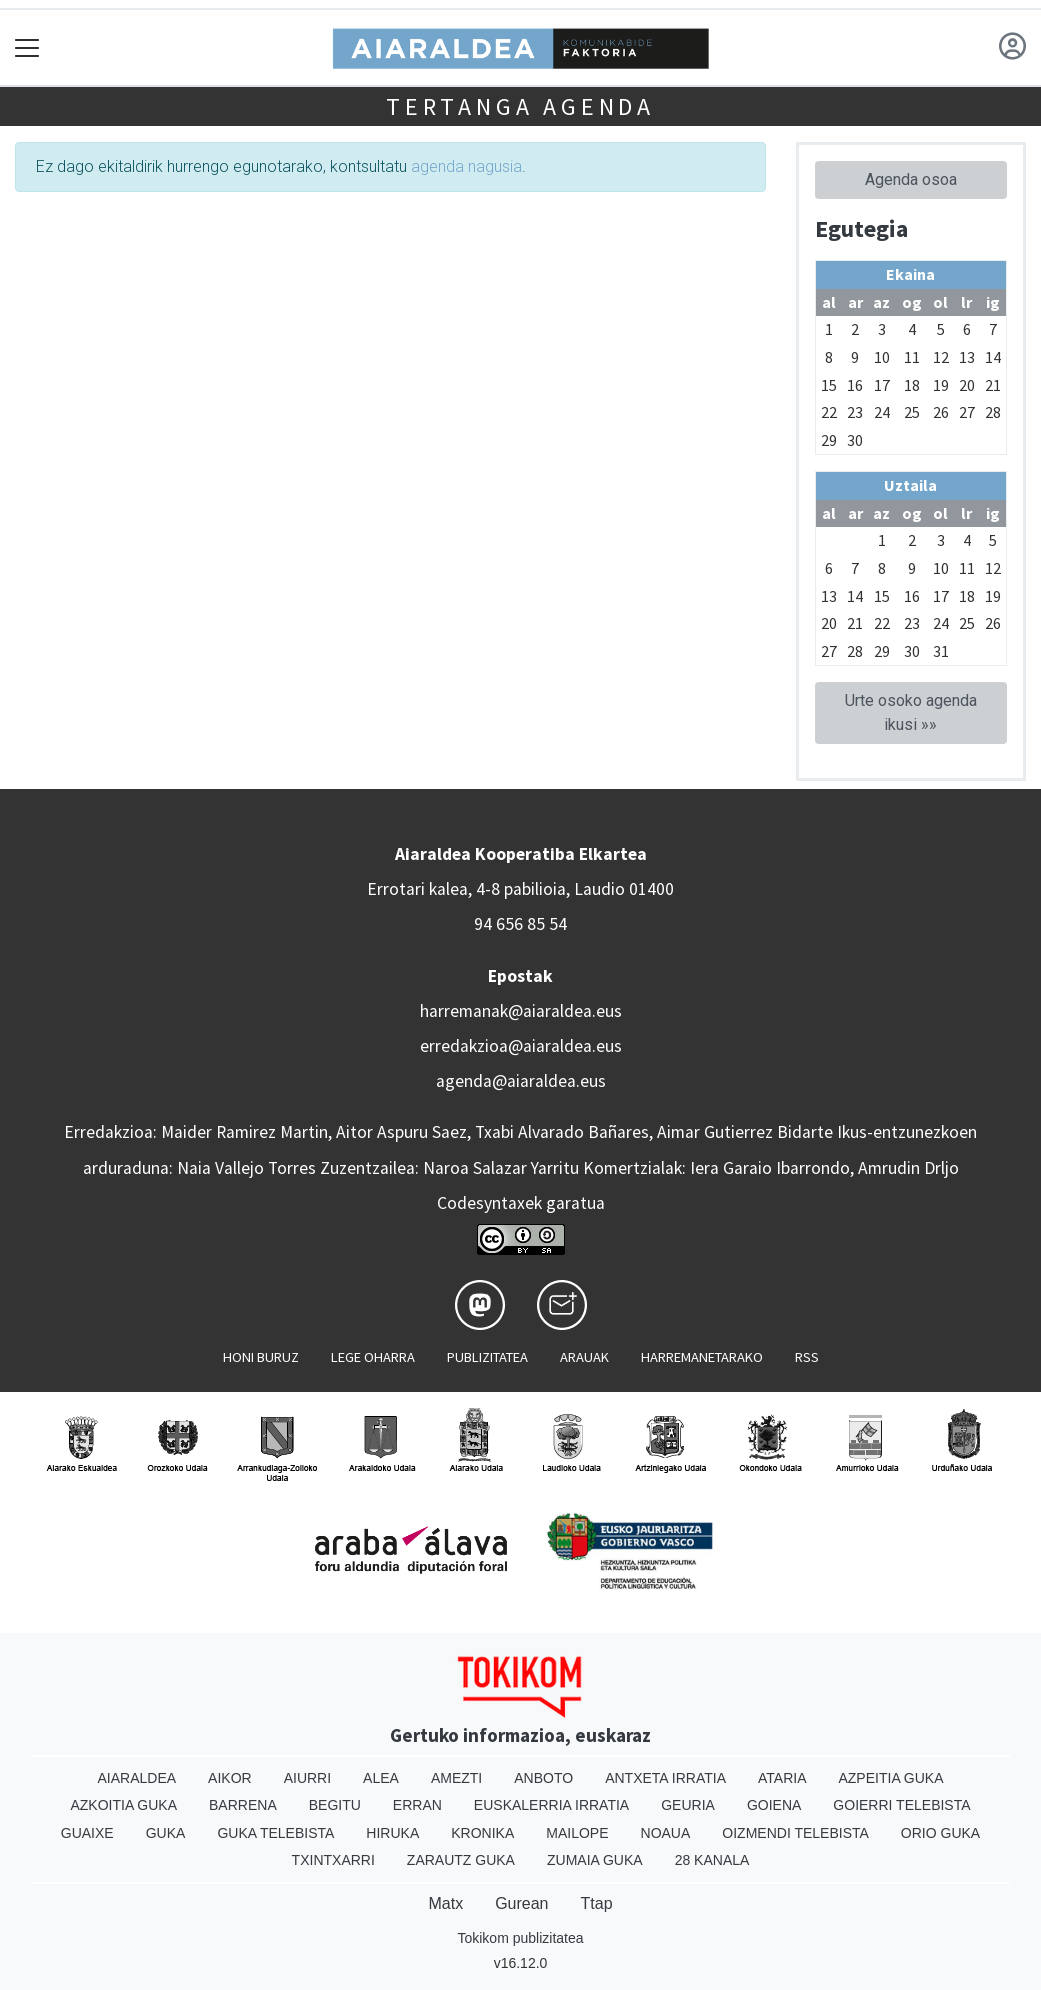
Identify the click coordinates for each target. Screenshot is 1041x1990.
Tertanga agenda (520, 106)
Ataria (782, 1778)
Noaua (666, 1833)
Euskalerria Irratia (551, 1805)
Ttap (597, 1903)
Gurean (521, 1903)
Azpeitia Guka (890, 1778)
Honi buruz (261, 1357)
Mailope (577, 1833)
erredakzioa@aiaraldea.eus (521, 1046)
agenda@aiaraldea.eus (521, 1081)
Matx (445, 1903)
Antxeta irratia (665, 1778)
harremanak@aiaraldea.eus (521, 1011)
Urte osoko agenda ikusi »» (911, 712)
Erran (417, 1805)
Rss (807, 1357)
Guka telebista (275, 1833)
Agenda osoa (911, 179)
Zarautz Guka (461, 1860)
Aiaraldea (136, 1778)
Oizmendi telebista (795, 1833)
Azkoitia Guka (123, 1805)
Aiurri (307, 1778)
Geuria (688, 1805)
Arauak (584, 1357)
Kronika (482, 1833)
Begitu (335, 1805)
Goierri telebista (901, 1805)
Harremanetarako (702, 1357)
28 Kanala (712, 1860)
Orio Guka (940, 1833)
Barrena (243, 1805)
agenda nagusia (466, 166)
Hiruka (392, 1833)
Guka (166, 1833)
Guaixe (87, 1833)
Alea (381, 1778)
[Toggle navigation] (27, 47)
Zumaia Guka (595, 1860)
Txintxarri (333, 1860)
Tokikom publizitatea (520, 1938)
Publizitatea (487, 1357)
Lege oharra (373, 1357)
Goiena (774, 1805)
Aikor (230, 1778)
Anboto (543, 1778)
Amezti (456, 1778)
